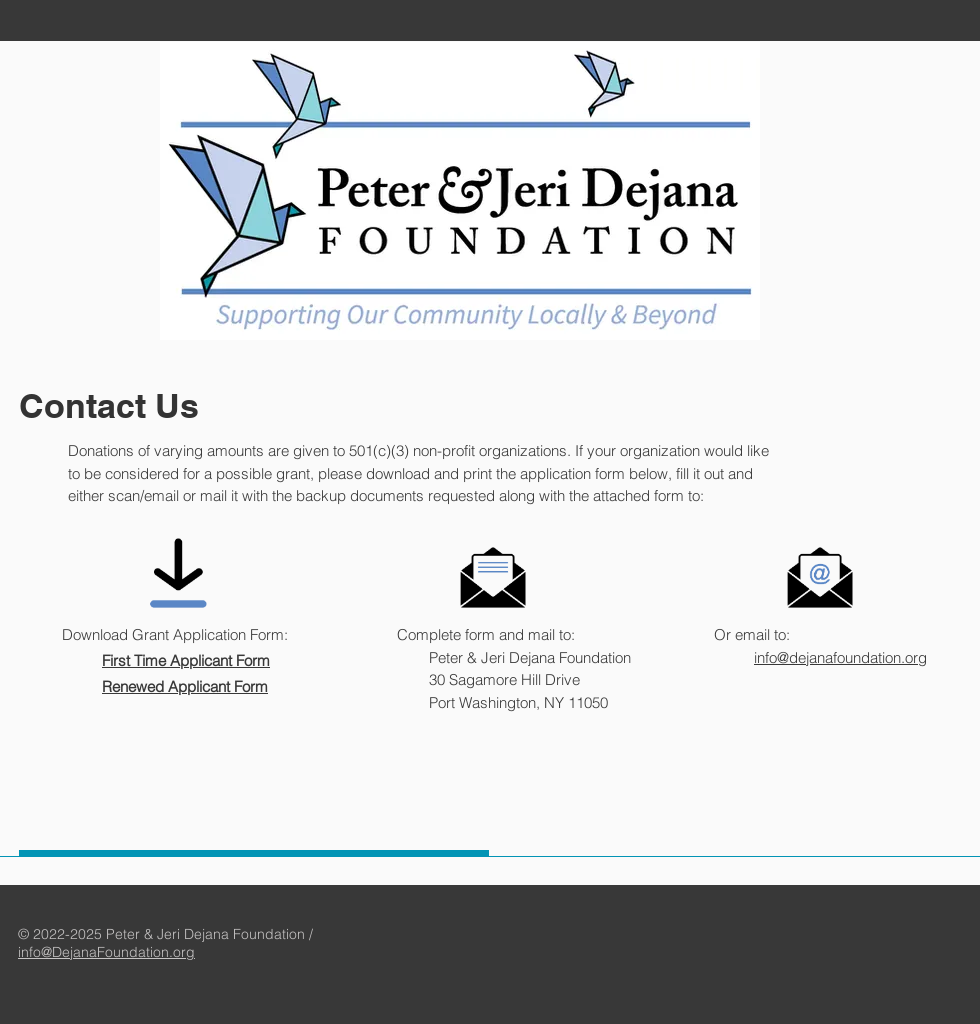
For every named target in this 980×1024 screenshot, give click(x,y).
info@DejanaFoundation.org (106, 952)
